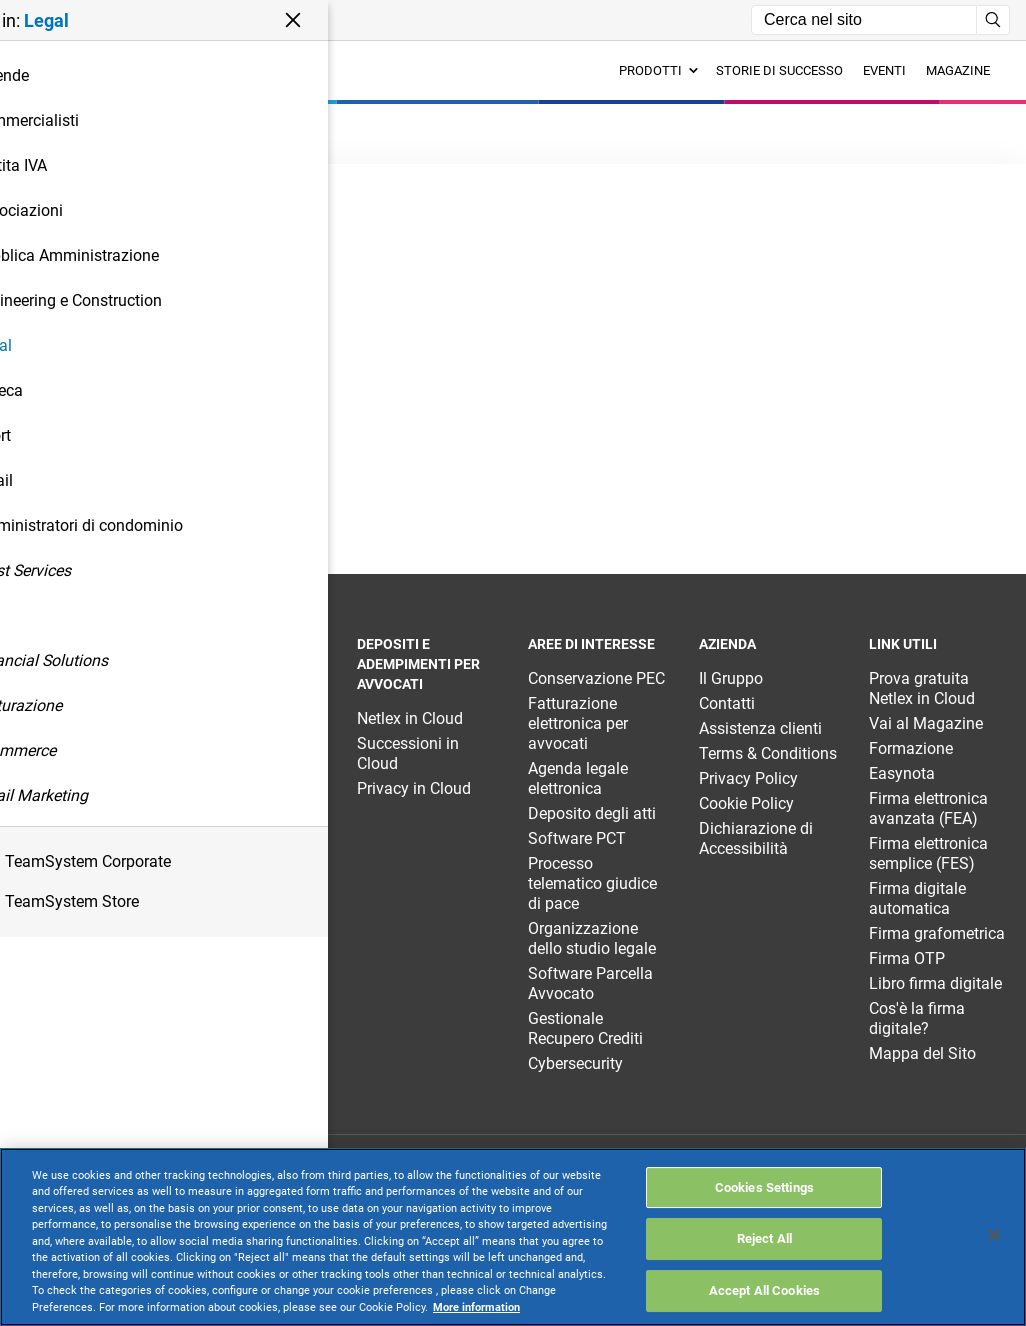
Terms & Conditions (768, 753)
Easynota (902, 773)
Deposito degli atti (592, 813)
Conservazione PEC (596, 678)
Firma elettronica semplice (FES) (928, 853)
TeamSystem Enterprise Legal (72, 708)
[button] (137, 20)
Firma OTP (907, 958)
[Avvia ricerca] (993, 20)
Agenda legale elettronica (578, 778)
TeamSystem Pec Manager (248, 753)
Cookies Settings (764, 1187)
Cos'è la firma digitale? (917, 1018)
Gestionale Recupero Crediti (585, 1028)
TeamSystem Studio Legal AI (240, 708)
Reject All (764, 1238)
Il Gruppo (731, 678)
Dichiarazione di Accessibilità (756, 838)
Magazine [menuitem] (958, 70)
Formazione (911, 748)
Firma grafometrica (937, 933)
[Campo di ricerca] (864, 20)
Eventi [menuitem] (884, 70)
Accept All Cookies (764, 1290)
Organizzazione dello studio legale (592, 938)
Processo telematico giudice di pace (592, 883)
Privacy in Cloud (414, 788)
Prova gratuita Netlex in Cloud (922, 688)
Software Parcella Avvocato (590, 983)
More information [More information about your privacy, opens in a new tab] (476, 1307)
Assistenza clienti (760, 728)
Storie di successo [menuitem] (779, 70)
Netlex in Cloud (410, 718)
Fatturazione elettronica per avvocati (578, 723)
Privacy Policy (748, 778)
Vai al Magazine (926, 723)
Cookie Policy (746, 803)
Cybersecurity (575, 1063)
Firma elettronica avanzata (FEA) (928, 808)
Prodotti (658, 70)
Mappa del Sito (922, 1053)
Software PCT (577, 838)
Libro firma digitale (935, 983)
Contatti (727, 703)
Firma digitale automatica (917, 898)
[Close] (994, 1235)
